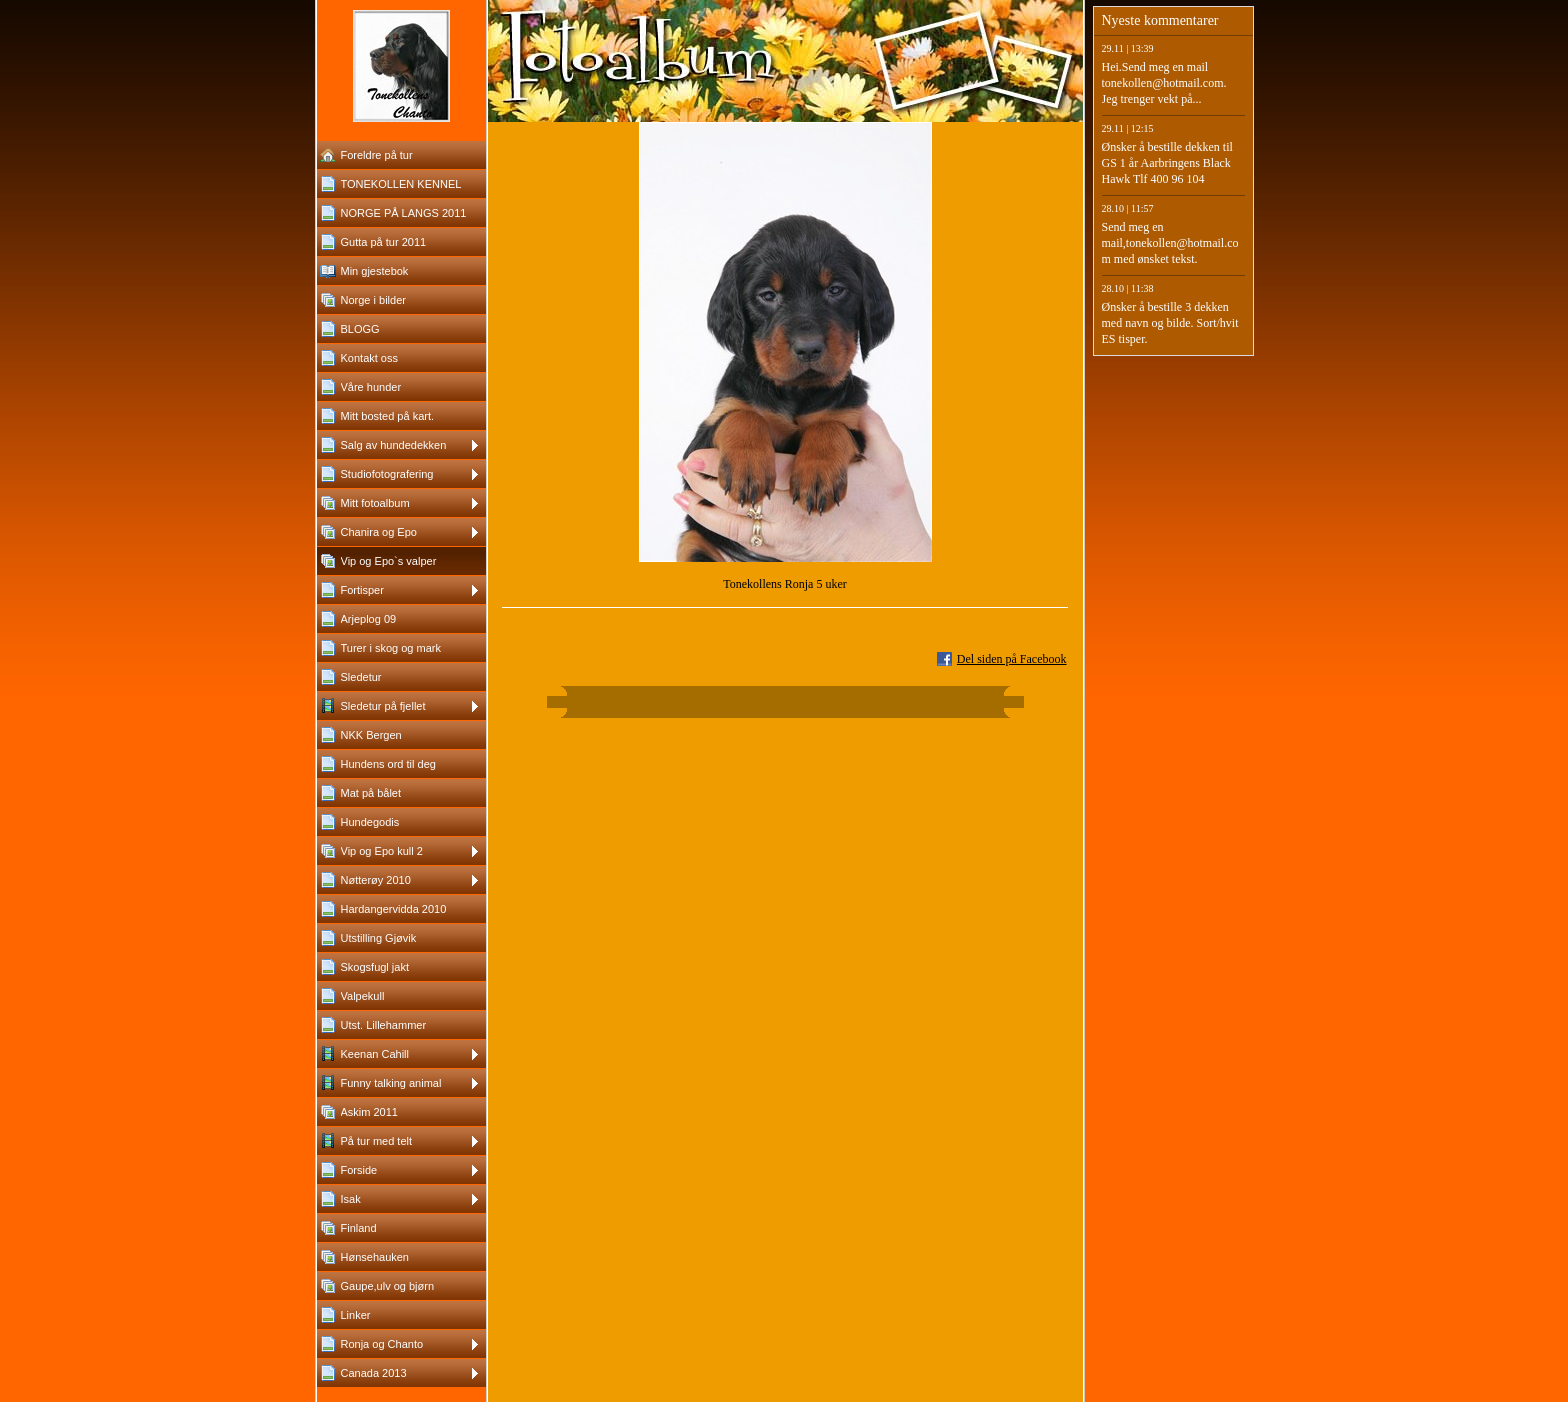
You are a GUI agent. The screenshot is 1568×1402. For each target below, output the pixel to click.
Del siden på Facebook (1012, 659)
